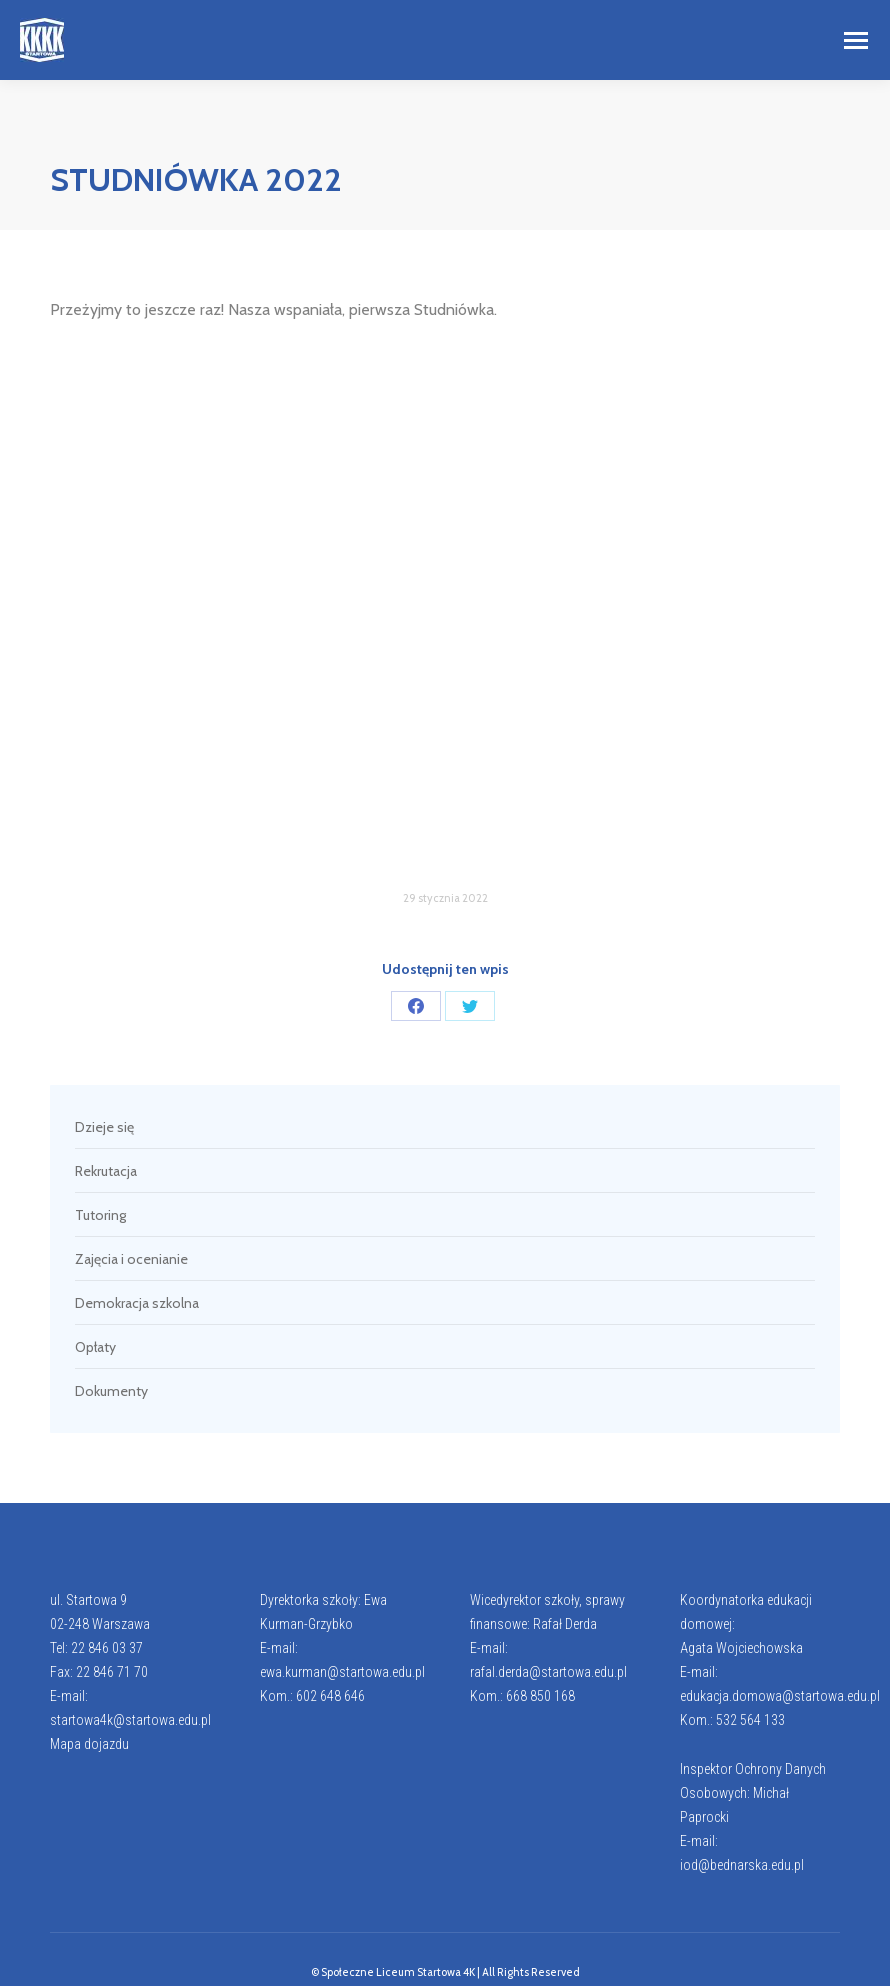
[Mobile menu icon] (856, 40)
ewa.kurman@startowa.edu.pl (342, 1672)
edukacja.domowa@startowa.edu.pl (780, 1696)
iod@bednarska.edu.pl (742, 1865)
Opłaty (95, 1347)
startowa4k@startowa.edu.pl (130, 1720)
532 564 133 (750, 1720)
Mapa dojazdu (89, 1744)
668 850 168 (540, 1696)
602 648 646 (330, 1696)
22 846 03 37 (107, 1648)
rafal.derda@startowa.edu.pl (548, 1672)
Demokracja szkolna (137, 1303)
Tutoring (100, 1215)
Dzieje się (104, 1127)
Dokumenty (111, 1391)
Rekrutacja (106, 1171)
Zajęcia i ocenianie (131, 1259)
